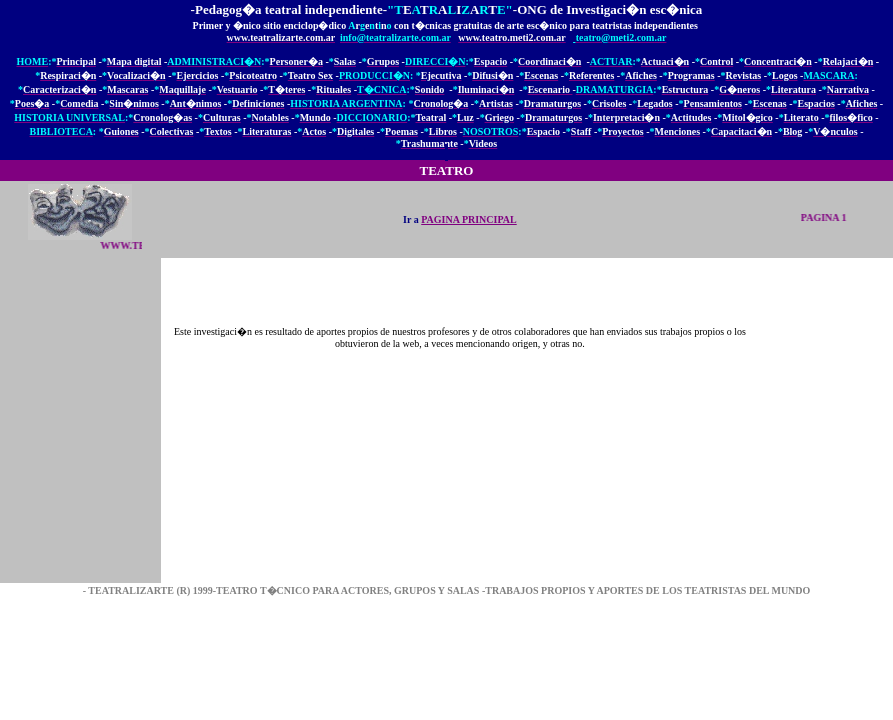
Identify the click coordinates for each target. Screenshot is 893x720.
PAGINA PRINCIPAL (468, 219)
